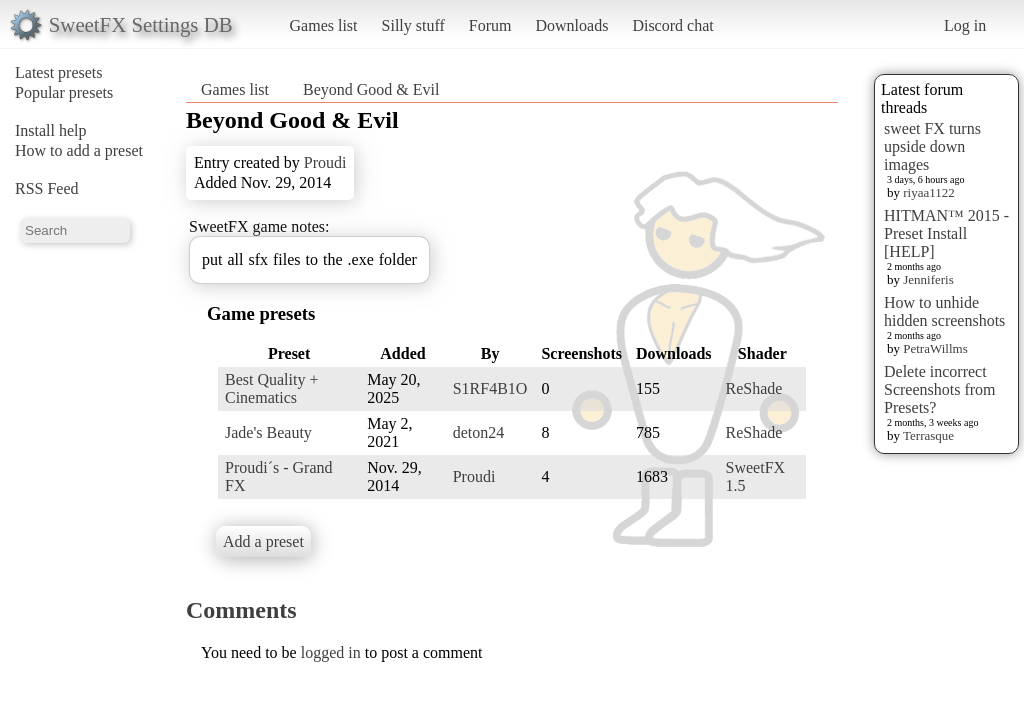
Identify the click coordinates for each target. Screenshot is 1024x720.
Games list (324, 25)
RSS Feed (47, 188)
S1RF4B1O (490, 388)
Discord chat (672, 25)
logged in (331, 652)
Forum (490, 25)
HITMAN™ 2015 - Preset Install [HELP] (946, 233)
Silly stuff (413, 25)
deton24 (479, 432)
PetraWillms (935, 348)
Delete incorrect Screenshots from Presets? (940, 389)
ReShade (754, 388)
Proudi (325, 162)
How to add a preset (79, 150)
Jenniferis (928, 279)
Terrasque (928, 435)
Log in (965, 25)
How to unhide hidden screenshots (944, 311)
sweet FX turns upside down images (932, 146)
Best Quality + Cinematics (271, 388)
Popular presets (64, 92)
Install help (51, 130)
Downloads (571, 25)
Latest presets (59, 72)
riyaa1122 (929, 192)
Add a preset (263, 541)
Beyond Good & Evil (371, 89)
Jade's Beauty (268, 432)
